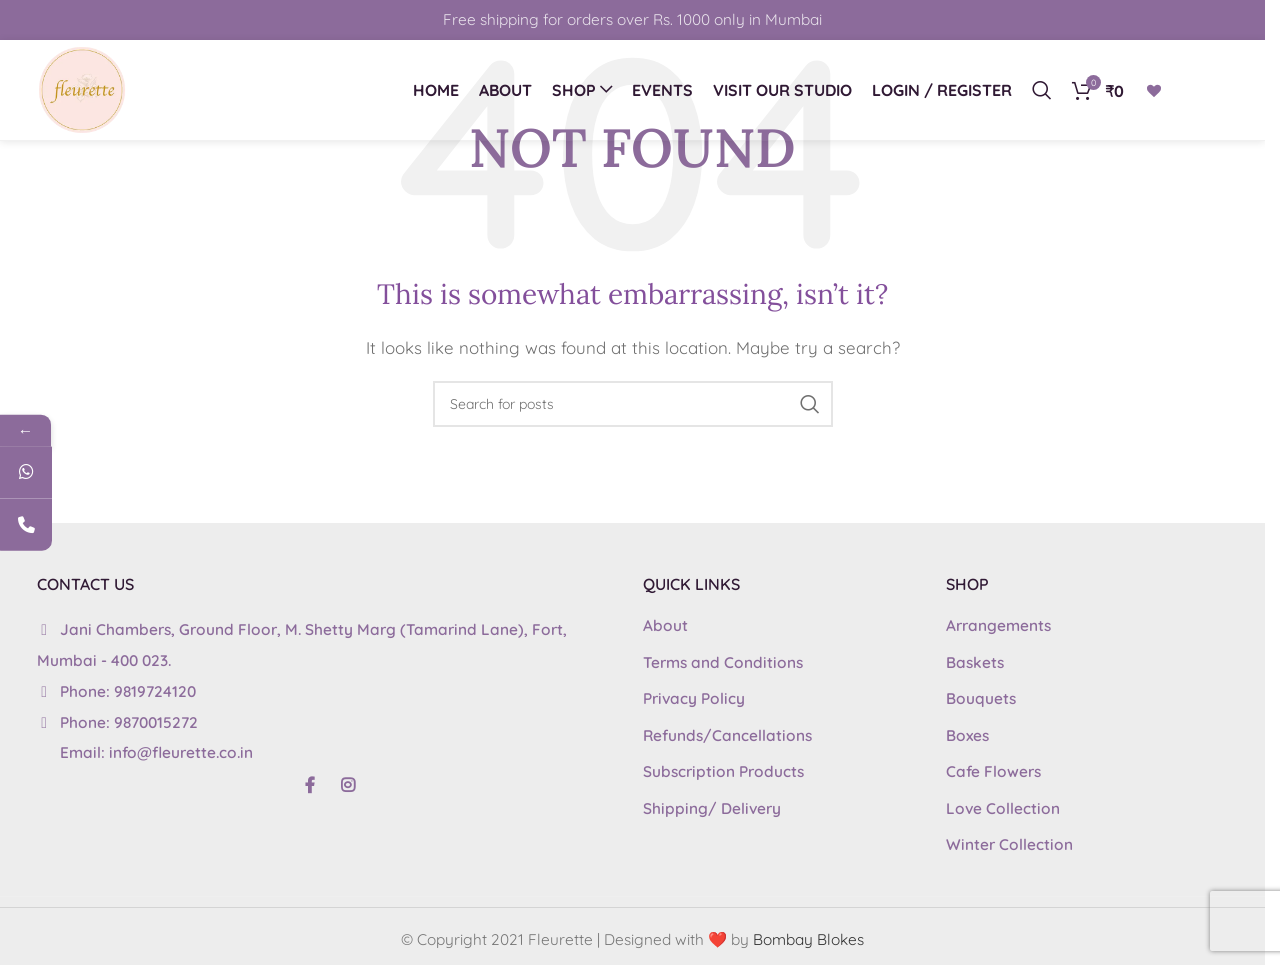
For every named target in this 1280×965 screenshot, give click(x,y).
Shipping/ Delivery (712, 808)
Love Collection (1003, 808)
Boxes (967, 735)
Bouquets (981, 698)
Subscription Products (723, 771)
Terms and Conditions (723, 662)
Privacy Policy (694, 698)
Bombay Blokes (808, 939)
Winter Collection (1009, 844)
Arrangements (998, 625)
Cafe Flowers (993, 771)
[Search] (1042, 90)
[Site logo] (82, 88)
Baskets (975, 662)
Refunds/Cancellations (727, 735)
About (665, 625)
